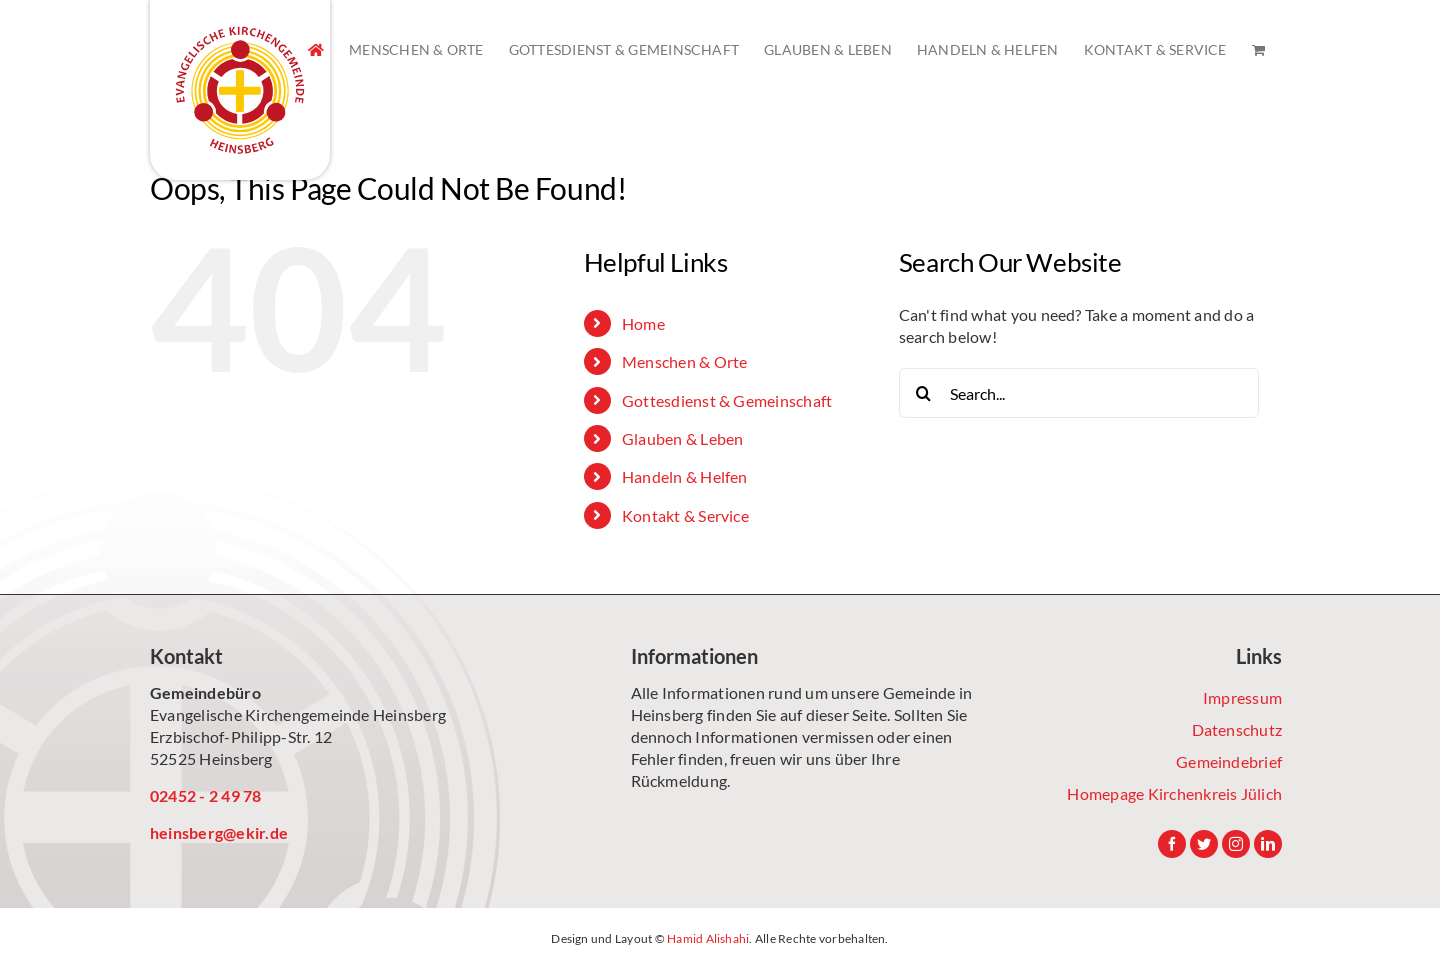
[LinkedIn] (1268, 844)
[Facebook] (1172, 844)
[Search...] (1079, 393)
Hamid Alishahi (708, 938)
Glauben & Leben (683, 438)
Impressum (1242, 697)
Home (643, 323)
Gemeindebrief (1229, 761)
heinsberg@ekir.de (219, 832)
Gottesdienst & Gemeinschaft (727, 400)
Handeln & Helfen (685, 476)
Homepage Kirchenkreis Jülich (1174, 793)
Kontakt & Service (685, 515)
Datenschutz (1237, 729)
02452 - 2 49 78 (206, 795)
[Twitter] (1204, 844)
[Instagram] (1236, 844)
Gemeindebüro (205, 692)
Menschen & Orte (685, 361)
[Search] (924, 393)
